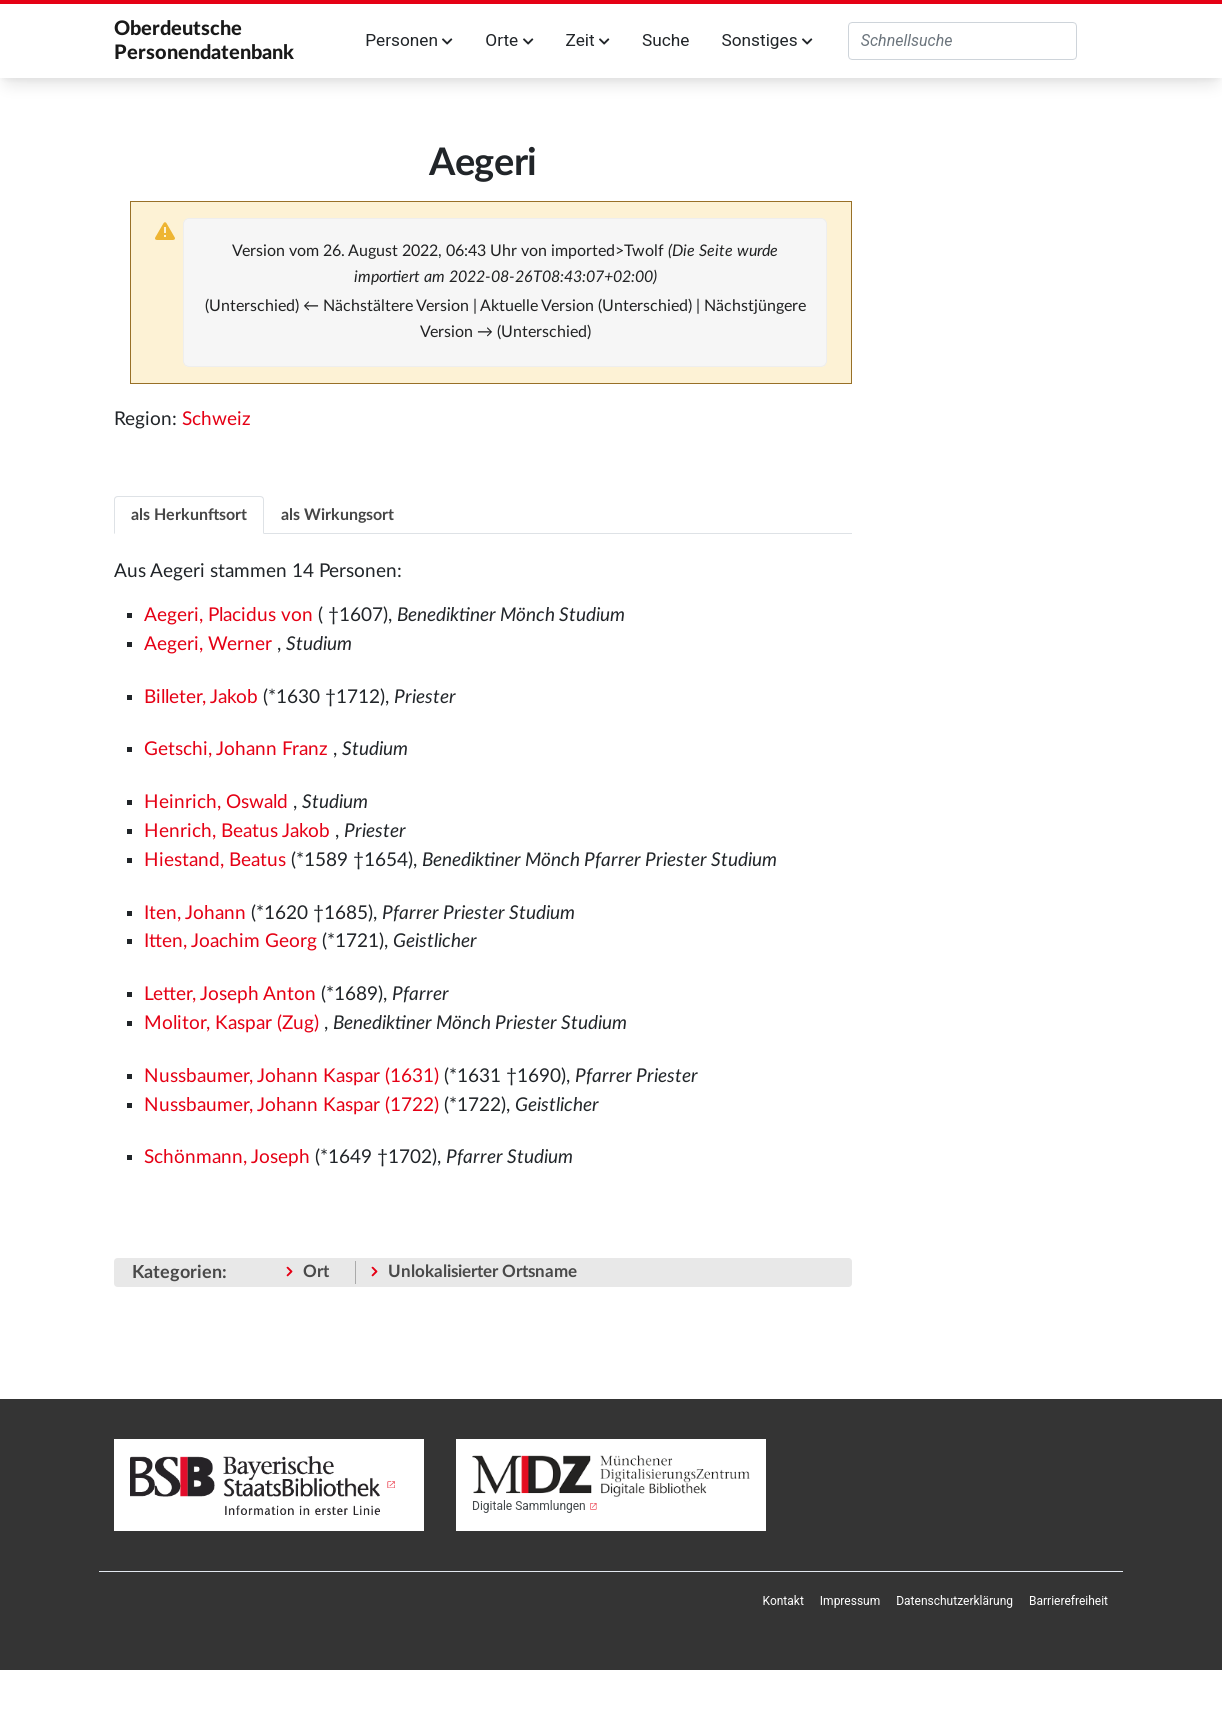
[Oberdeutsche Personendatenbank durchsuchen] (962, 41)
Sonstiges (766, 40)
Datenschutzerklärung (954, 1601)
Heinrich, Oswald (216, 802)
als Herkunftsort (189, 515)
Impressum (850, 1601)
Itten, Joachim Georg (230, 941)
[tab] (189, 514)
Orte (509, 40)
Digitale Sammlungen (529, 1506)
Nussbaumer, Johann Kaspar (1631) (291, 1076)
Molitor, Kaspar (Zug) (231, 1023)
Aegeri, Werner (208, 644)
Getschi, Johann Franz (236, 749)
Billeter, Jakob (201, 697)
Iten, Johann (195, 913)
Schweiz (216, 419)
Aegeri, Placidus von (228, 615)
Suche (665, 40)
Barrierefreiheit (1068, 1601)
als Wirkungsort (337, 515)
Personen (409, 40)
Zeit (588, 40)
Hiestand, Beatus (215, 860)
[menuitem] (783, 1601)
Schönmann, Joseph (227, 1157)
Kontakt (783, 1601)
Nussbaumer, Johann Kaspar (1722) (291, 1105)
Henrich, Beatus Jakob (237, 831)
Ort (316, 1271)
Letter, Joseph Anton (230, 994)
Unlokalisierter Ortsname (482, 1271)
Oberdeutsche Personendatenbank (204, 41)
